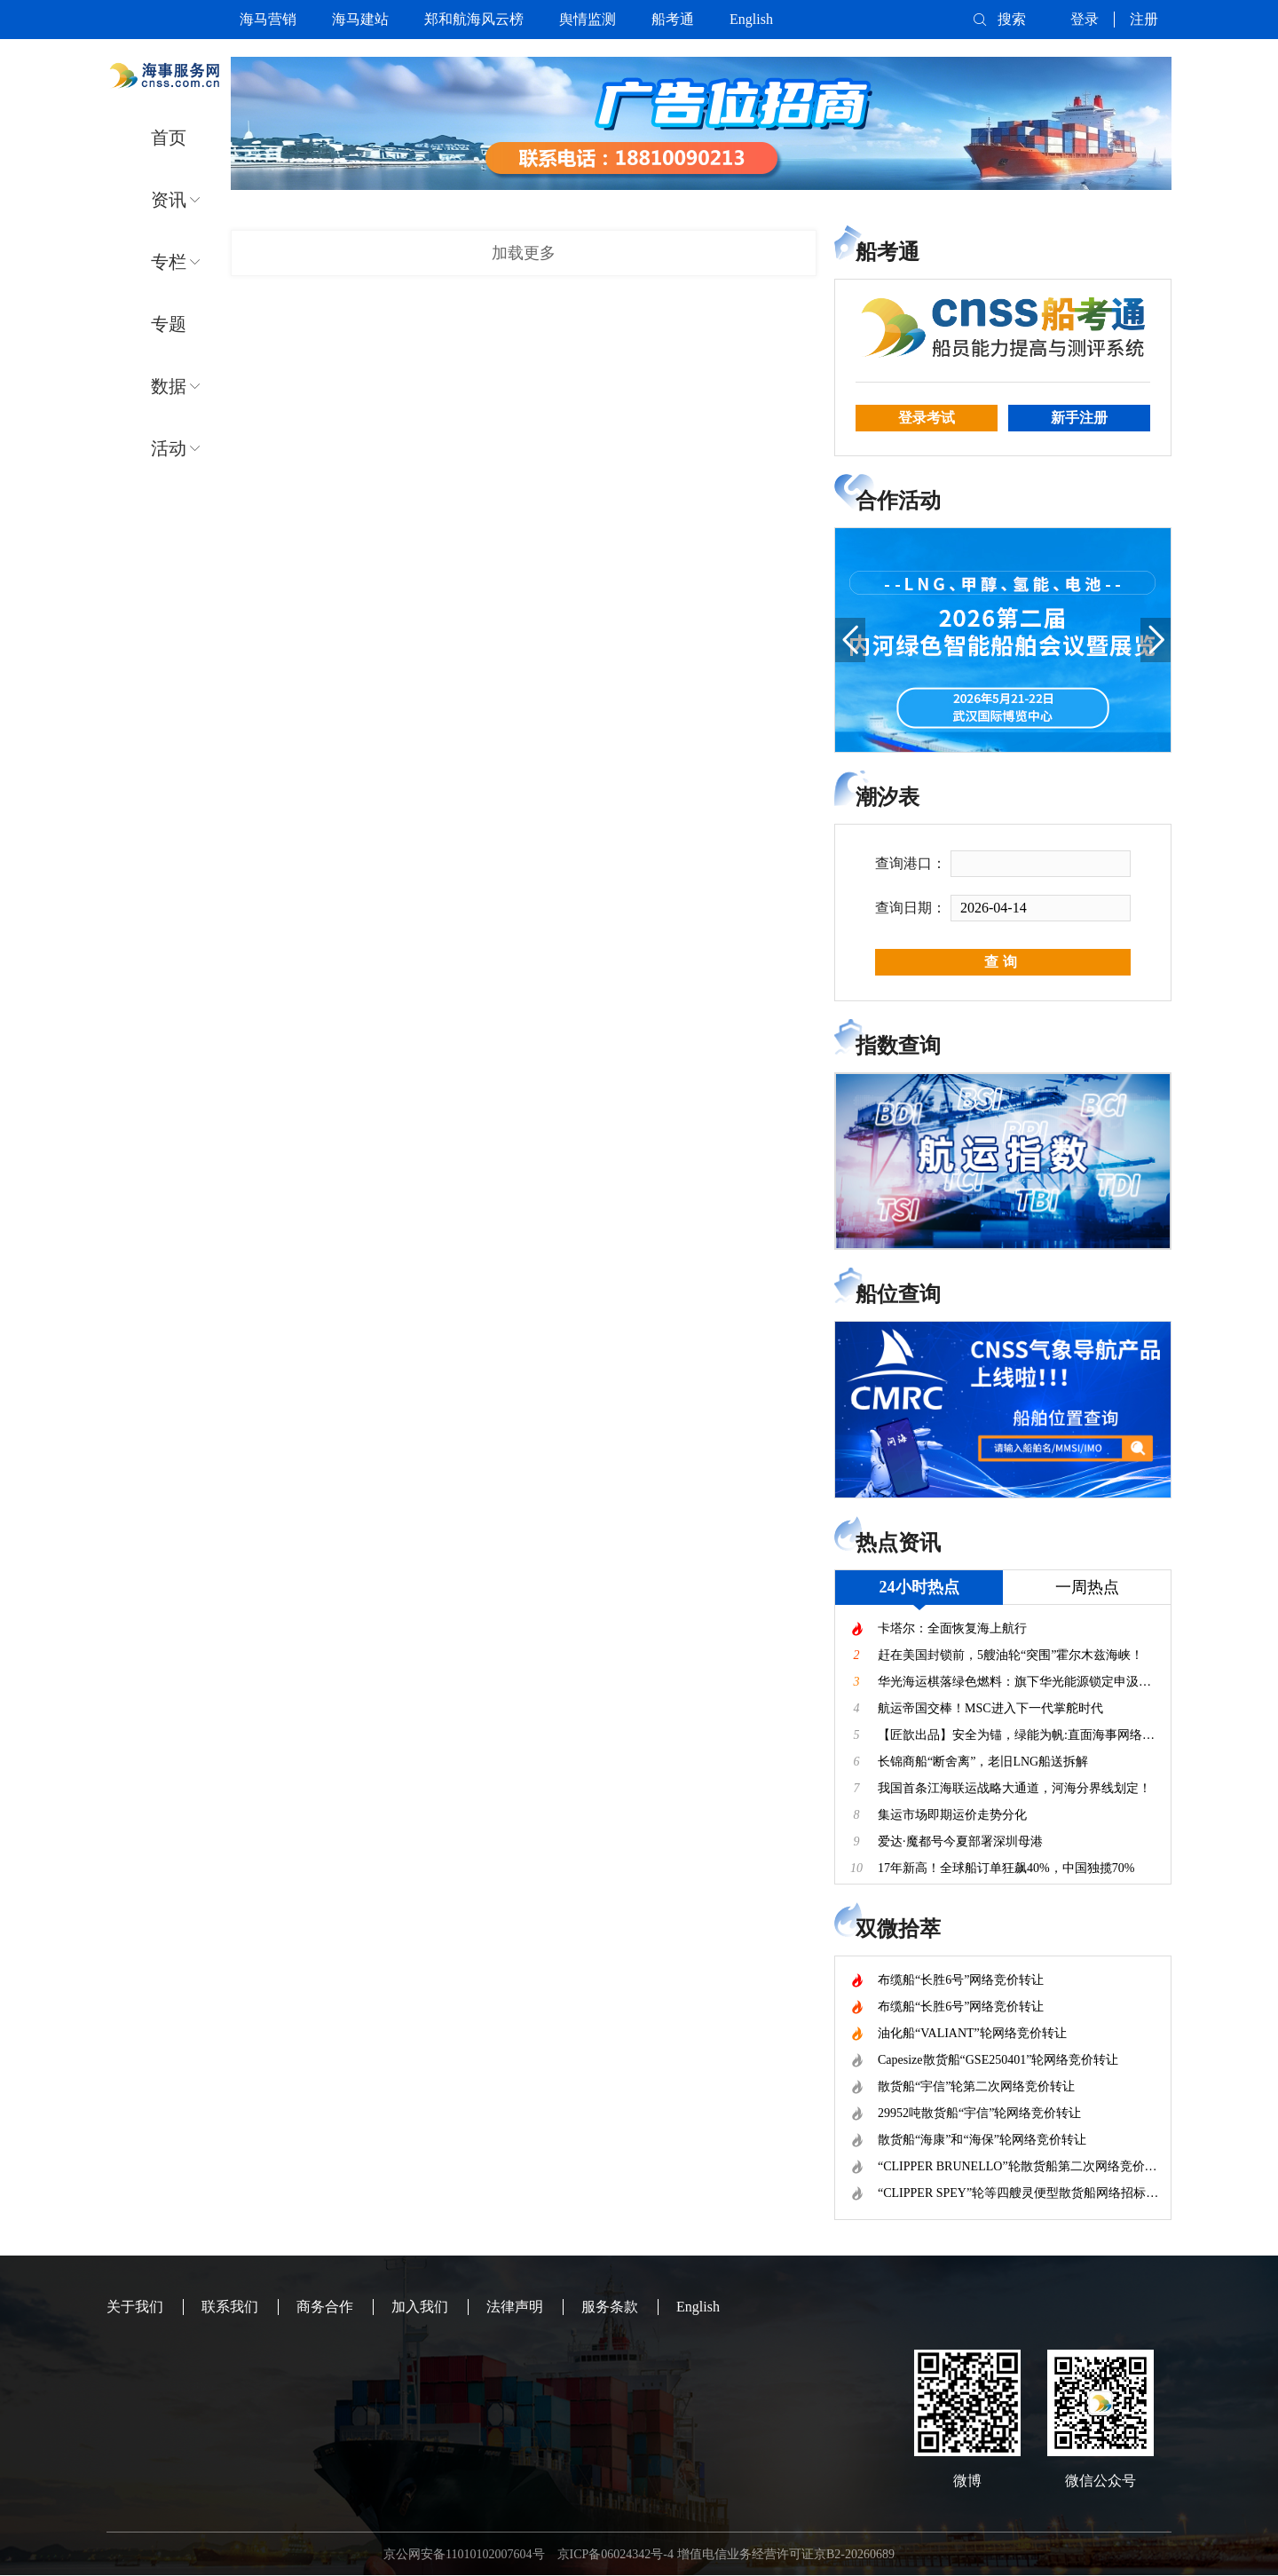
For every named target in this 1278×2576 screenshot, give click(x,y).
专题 (168, 324)
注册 (1144, 19)
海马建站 (360, 19)
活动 (168, 448)
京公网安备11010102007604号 (463, 2554)
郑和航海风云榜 (474, 19)
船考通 (672, 19)
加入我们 (419, 2306)
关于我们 (134, 2306)
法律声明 (514, 2306)
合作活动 (898, 500)
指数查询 (898, 1045)
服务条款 (609, 2306)
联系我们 (229, 2306)
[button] (850, 640)
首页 (168, 137)
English (751, 19)
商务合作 (324, 2306)
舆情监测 (587, 19)
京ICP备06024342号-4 (615, 2554)
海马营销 (268, 19)
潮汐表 (887, 797)
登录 (1084, 19)
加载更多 (524, 253)
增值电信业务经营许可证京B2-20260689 (786, 2554)
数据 (168, 386)
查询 (1003, 961)
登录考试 (926, 417)
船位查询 (898, 1294)
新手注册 (1079, 417)
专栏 (168, 262)
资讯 (168, 199)
